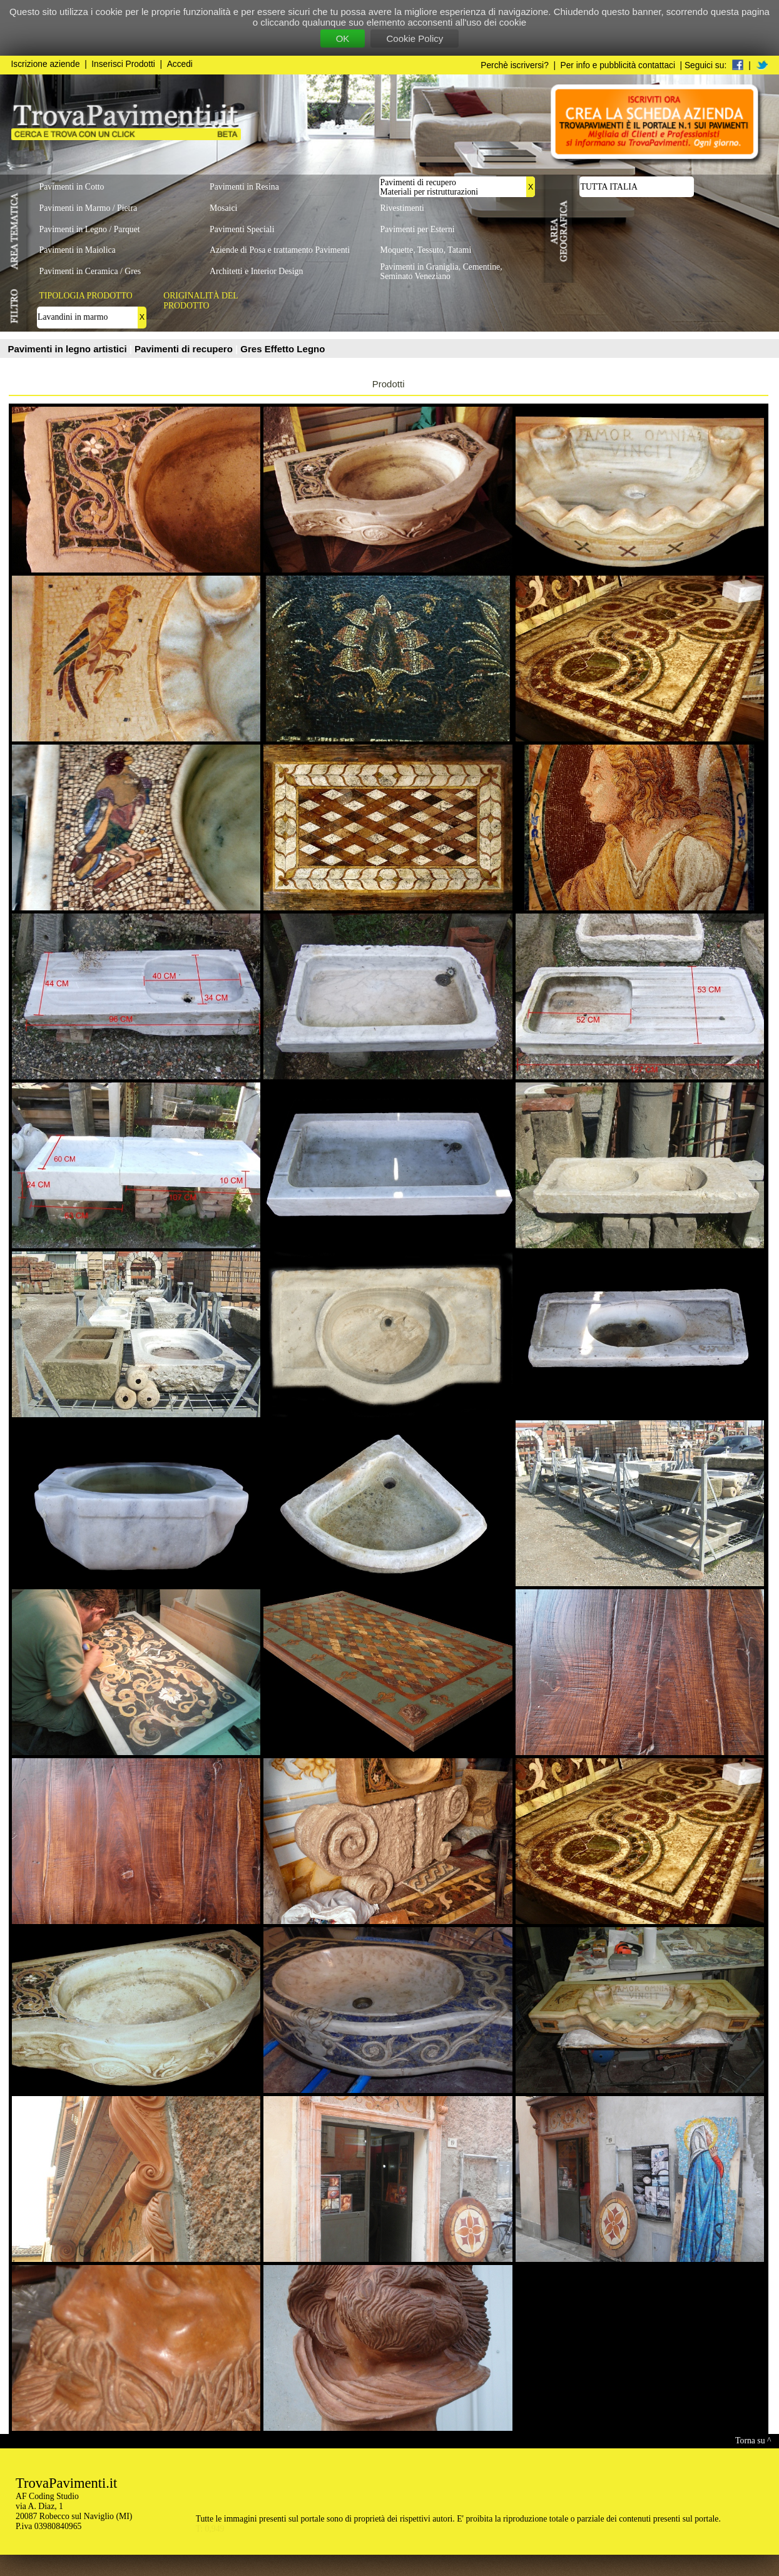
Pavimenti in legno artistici (69, 349)
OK (343, 38)
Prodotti (388, 384)
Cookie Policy (414, 38)
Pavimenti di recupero (185, 349)
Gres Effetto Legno (282, 349)
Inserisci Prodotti (123, 64)
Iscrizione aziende (45, 64)
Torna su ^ (753, 2440)
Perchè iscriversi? (515, 65)
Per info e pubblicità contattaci (618, 65)
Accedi (180, 64)
